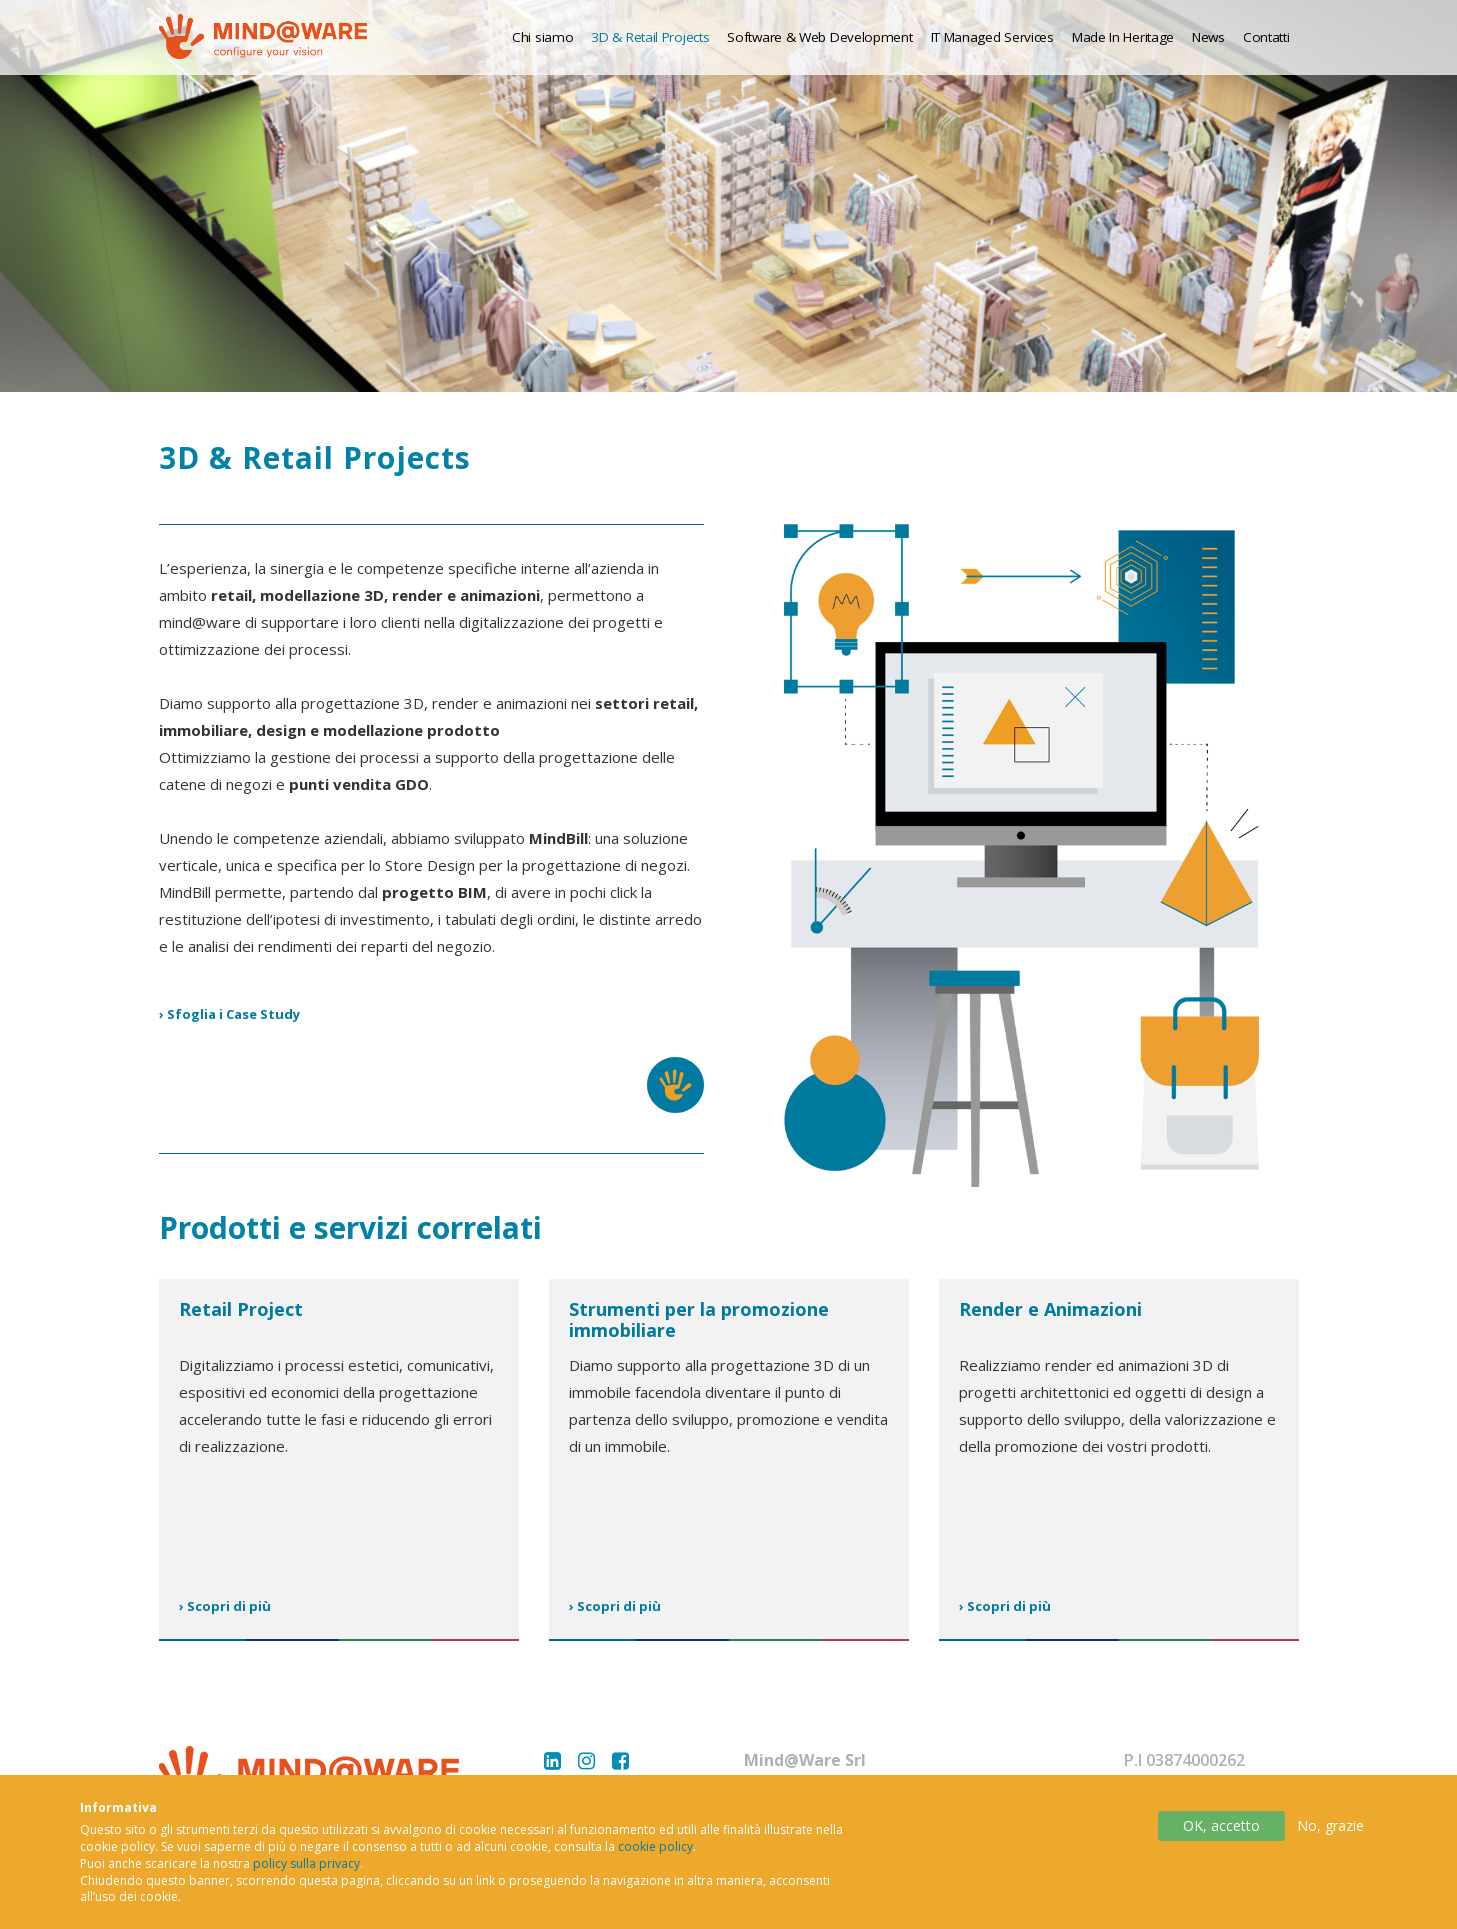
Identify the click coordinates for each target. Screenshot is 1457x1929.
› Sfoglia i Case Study (229, 1014)
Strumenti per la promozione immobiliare (699, 1320)
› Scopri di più (225, 1606)
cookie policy (655, 1859)
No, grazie (1330, 1838)
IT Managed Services (992, 37)
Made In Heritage (1123, 37)
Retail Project (241, 1309)
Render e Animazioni (1050, 1309)
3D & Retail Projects (650, 37)
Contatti (1266, 37)
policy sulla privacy (306, 1876)
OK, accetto (1221, 1838)
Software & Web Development (819, 37)
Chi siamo (542, 37)
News (1208, 37)
